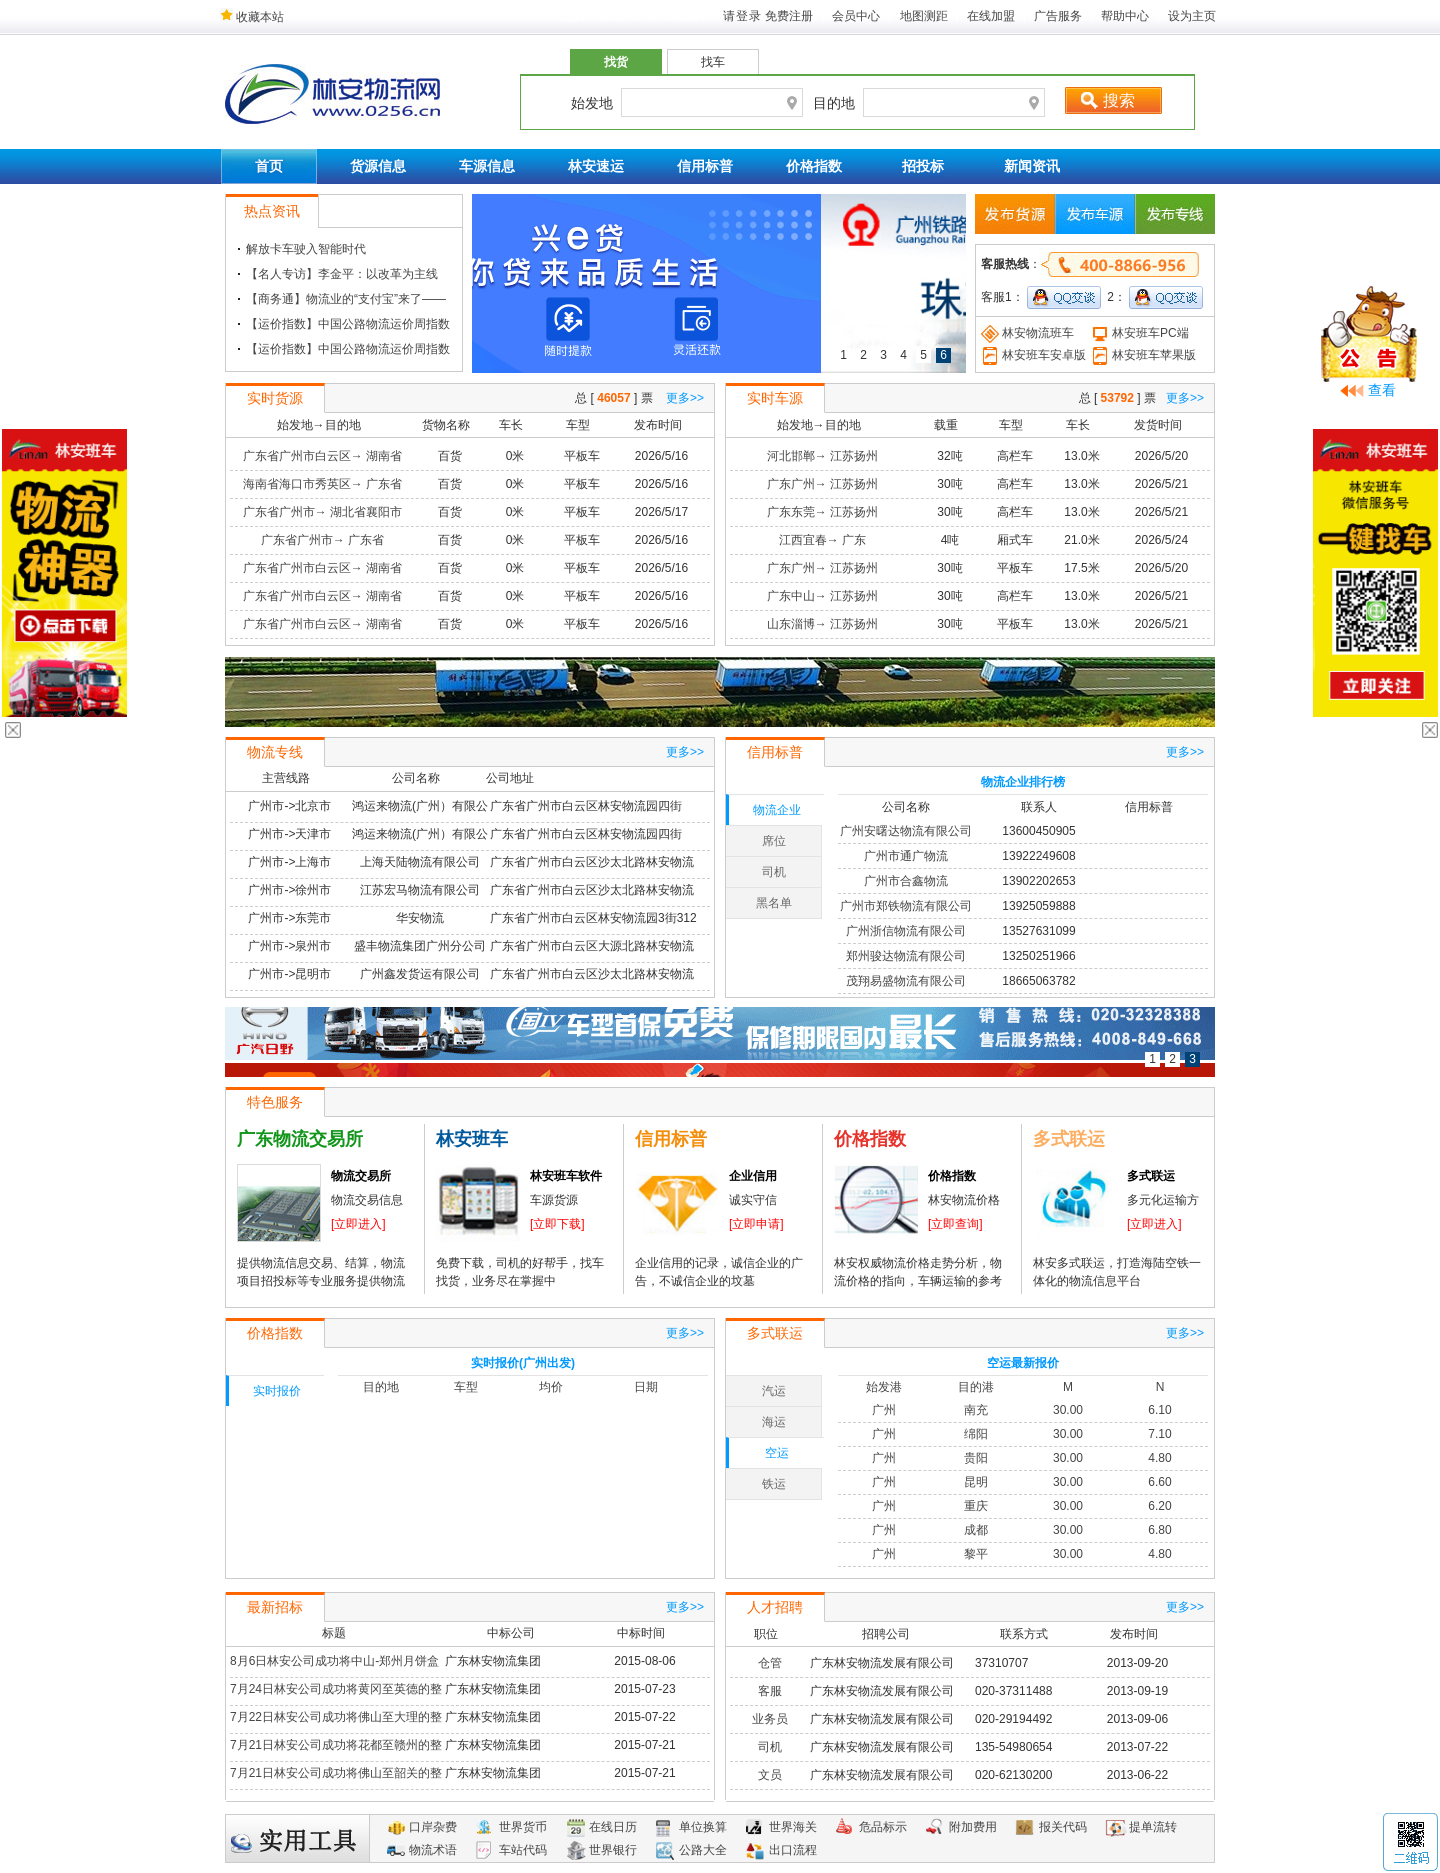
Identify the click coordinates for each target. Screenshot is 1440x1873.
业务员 (770, 1719)
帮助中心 (1125, 16)
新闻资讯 (1032, 166)
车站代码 (523, 1850)
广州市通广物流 (906, 856)
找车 (713, 62)
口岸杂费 (433, 1827)
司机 (770, 1747)
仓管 (770, 1663)
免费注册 (789, 16)
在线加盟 (991, 16)
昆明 (976, 1482)
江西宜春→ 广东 (822, 540)
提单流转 (1153, 1827)
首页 (269, 166)
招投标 (923, 166)
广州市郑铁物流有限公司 (906, 906)
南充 (976, 1410)
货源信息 (378, 166)
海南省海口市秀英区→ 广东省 (322, 484)
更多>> (685, 398)
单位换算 (703, 1827)
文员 (770, 1775)
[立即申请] (756, 1224)
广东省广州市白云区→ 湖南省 (322, 456)
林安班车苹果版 (1143, 355)
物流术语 (433, 1850)
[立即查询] (955, 1224)
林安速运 (596, 166)
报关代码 (1063, 1827)
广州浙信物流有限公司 (906, 931)
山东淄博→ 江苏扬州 (822, 624)
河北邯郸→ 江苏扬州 (822, 456)
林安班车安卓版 (1033, 355)
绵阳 (976, 1434)
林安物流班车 (1027, 333)
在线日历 (613, 1827)
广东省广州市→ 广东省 (322, 540)
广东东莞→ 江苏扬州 (822, 512)
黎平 (976, 1554)
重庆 (976, 1506)
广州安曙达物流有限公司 (906, 831)
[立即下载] (557, 1224)
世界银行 (613, 1850)
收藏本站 (252, 17)
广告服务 (1058, 16)
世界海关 (793, 1827)
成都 (976, 1530)
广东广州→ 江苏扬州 (822, 484)
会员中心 (856, 16)
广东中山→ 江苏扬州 (822, 596)
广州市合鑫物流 (906, 881)
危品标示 (883, 1827)
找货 (616, 62)
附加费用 (973, 1827)
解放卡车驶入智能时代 (306, 249)
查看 (1382, 390)
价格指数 (814, 166)
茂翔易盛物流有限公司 (906, 981)
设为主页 (1192, 16)
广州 (884, 1410)
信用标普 (705, 166)
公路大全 (703, 1850)
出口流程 (793, 1850)
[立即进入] (358, 1224)
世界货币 (523, 1827)
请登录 (742, 16)
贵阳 (976, 1458)
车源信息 (487, 166)
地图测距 (924, 16)
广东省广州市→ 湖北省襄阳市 (322, 512)
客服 (770, 1691)
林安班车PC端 (1140, 333)
